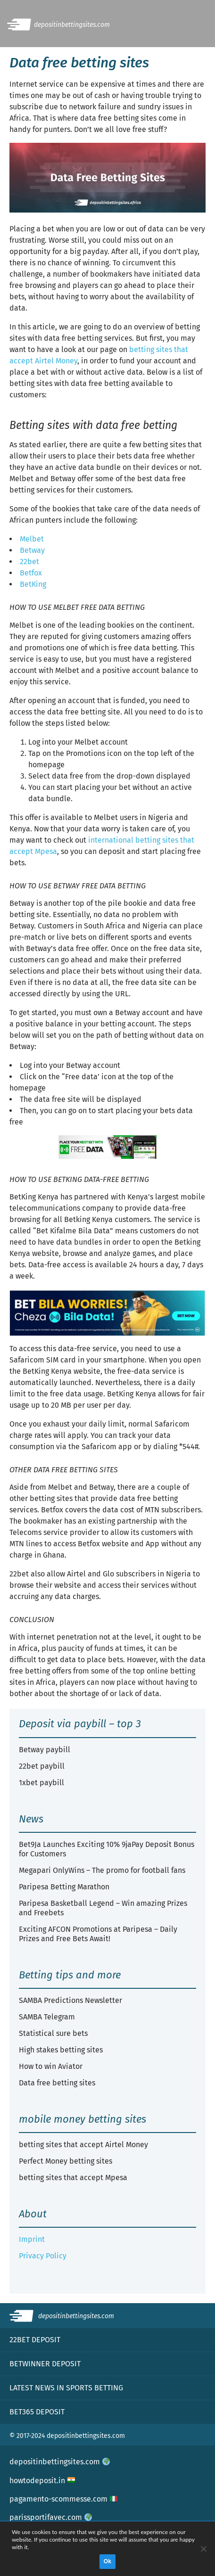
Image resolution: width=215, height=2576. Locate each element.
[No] (203, 2548)
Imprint (32, 2239)
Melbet (32, 538)
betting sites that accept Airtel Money (83, 2144)
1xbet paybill (41, 1782)
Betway (32, 550)
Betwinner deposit (45, 2363)
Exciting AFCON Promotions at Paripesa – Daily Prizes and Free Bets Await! (98, 1934)
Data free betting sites (57, 2082)
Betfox (31, 572)
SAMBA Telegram (47, 2016)
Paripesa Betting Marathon (64, 1886)
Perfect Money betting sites (65, 2161)
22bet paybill (42, 1766)
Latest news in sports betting (66, 2387)
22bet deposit (34, 2339)
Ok (108, 2561)
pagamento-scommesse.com (63, 2498)
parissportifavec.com (50, 2517)
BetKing (33, 584)
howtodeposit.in (42, 2480)
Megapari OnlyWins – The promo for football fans (102, 1870)
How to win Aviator (51, 2066)
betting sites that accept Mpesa (73, 2177)
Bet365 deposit (37, 2411)
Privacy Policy (42, 2255)
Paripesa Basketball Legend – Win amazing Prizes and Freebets (103, 1908)
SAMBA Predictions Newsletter (70, 2000)
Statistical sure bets (53, 2033)
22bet (29, 561)
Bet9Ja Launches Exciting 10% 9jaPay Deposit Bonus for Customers (106, 1849)
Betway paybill (44, 1749)
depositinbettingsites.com (59, 2461)
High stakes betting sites (61, 2049)
